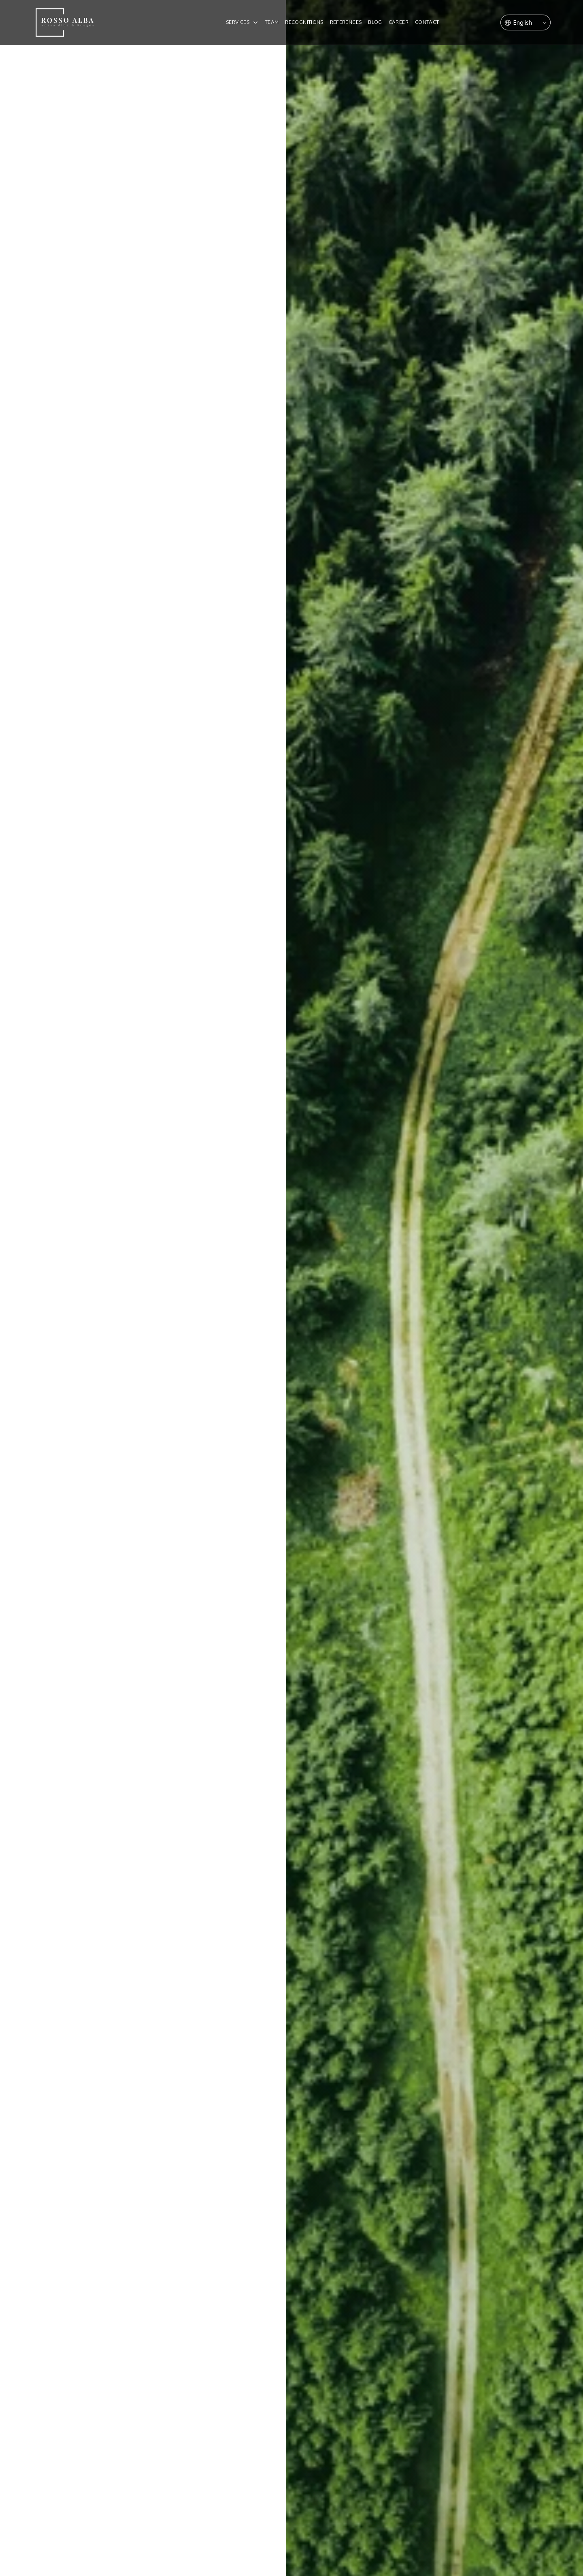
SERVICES (237, 22)
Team (272, 22)
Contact (427, 22)
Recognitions (304, 22)
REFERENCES (346, 22)
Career (399, 22)
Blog (375, 22)
